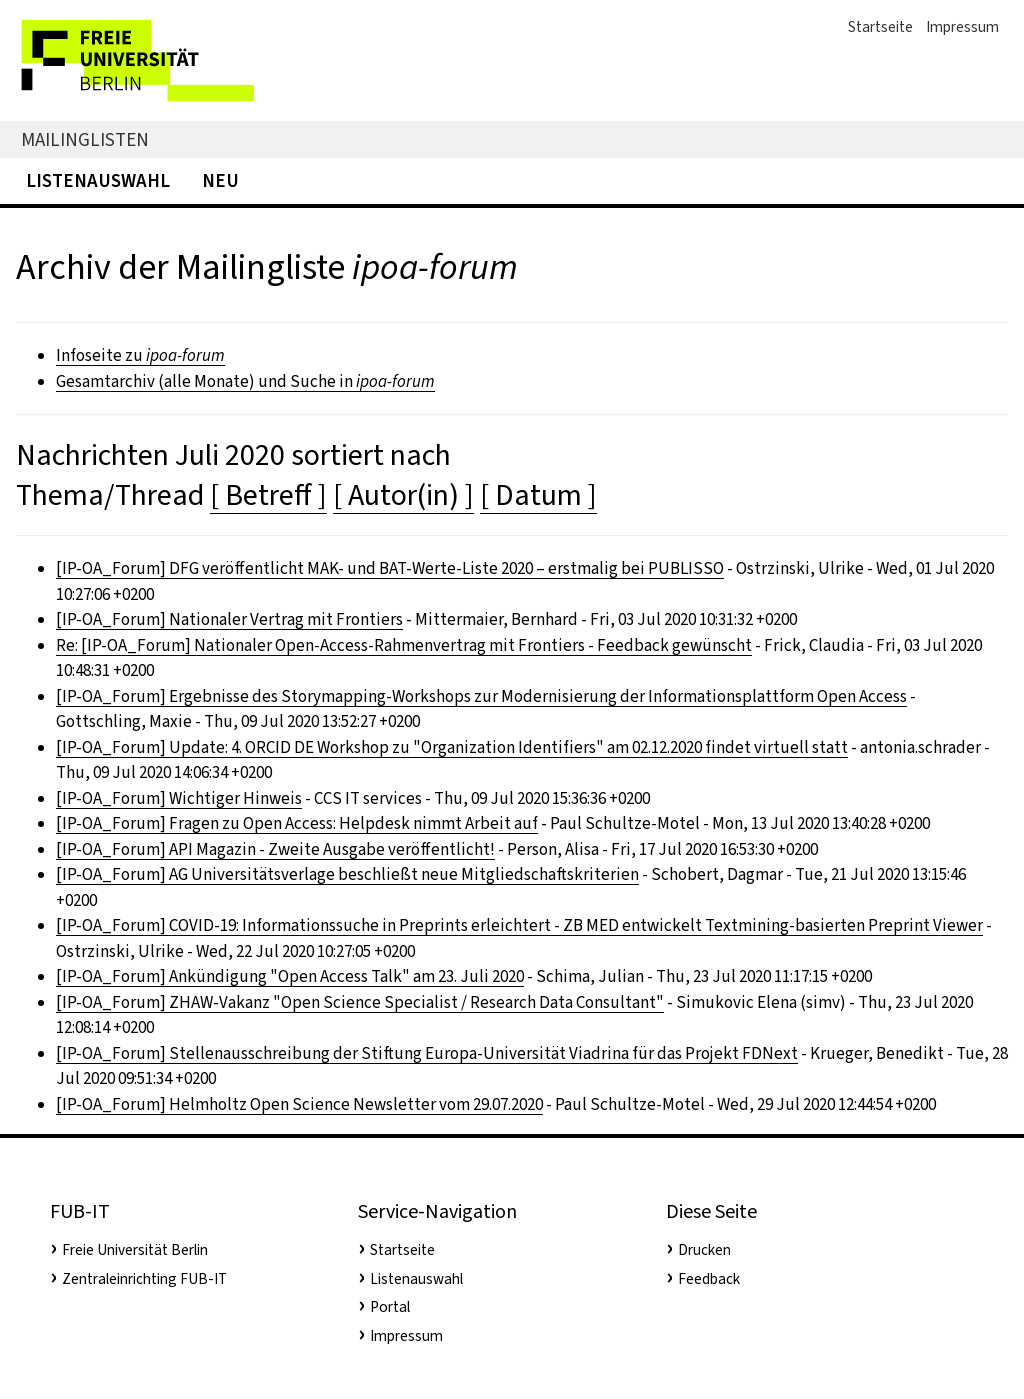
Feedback (709, 1279)
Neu (220, 180)
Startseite (880, 27)
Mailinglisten (85, 139)
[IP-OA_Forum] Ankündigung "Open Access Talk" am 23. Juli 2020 (290, 976)
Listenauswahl (98, 180)
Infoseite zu (140, 355)
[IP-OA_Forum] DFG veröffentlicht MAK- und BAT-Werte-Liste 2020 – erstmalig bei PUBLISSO (390, 568)
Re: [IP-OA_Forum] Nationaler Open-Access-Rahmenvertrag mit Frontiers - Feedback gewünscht (404, 645)
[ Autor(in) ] (403, 495)
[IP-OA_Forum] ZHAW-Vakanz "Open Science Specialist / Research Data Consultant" (360, 1002)
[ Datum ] (538, 495)
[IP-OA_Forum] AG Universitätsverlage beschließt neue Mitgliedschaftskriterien (347, 874)
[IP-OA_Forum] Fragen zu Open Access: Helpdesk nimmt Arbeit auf (297, 823)
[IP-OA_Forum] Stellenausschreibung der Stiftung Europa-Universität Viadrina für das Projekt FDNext (427, 1053)
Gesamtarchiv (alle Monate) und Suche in (245, 381)
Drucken (704, 1250)
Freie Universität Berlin (135, 1250)
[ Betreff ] (268, 495)
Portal (390, 1307)
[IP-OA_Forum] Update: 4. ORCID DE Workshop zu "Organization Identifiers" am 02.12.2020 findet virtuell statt (452, 747)
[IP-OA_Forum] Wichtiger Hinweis (179, 798)
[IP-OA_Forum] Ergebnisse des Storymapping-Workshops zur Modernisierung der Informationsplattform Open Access (481, 696)
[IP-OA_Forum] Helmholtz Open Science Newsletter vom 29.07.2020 (299, 1104)
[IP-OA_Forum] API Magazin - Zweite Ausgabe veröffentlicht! (275, 849)
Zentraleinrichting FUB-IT (144, 1279)
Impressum (962, 27)
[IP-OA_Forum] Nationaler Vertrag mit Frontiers (229, 619)
